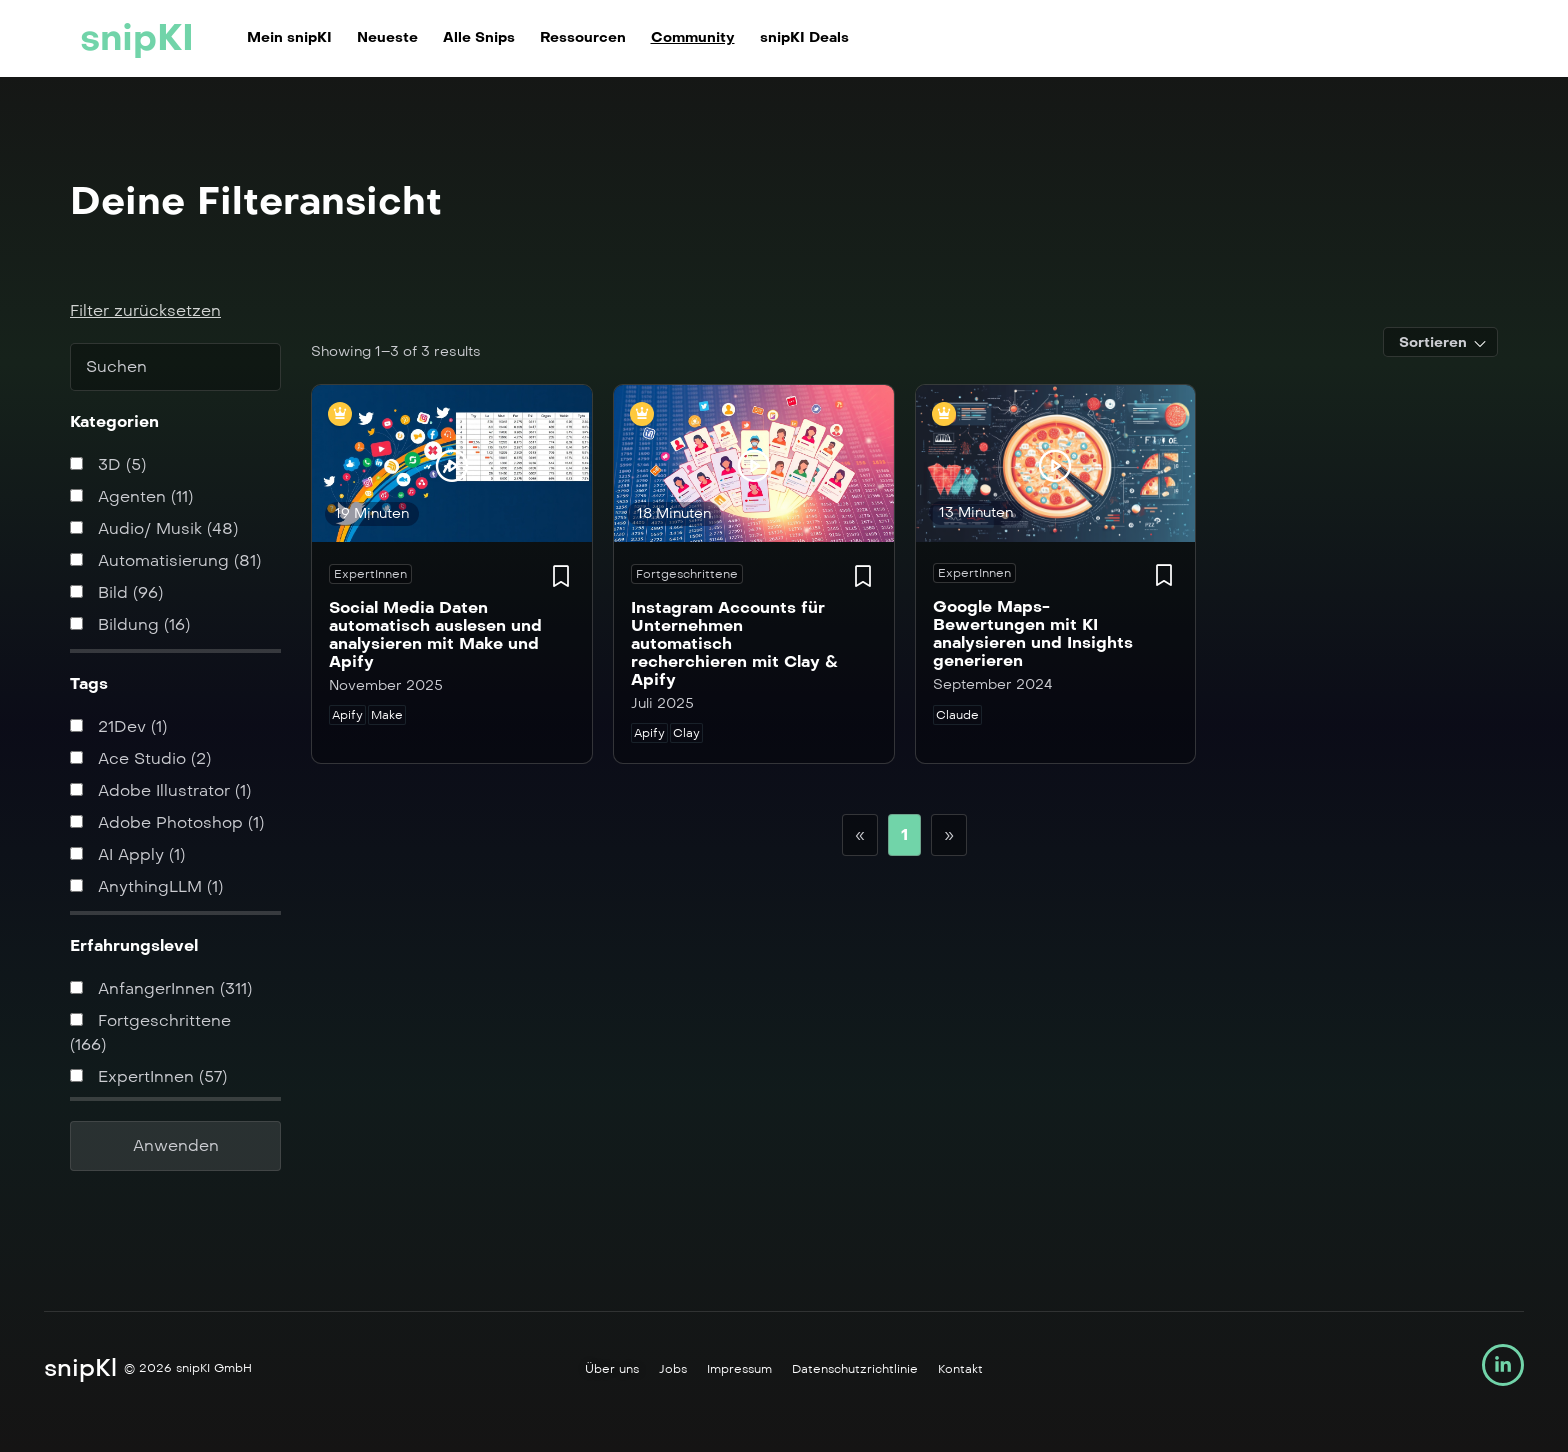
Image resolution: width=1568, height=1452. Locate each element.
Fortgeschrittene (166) (150, 1032)
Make (387, 715)
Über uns (612, 1369)
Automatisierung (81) (165, 560)
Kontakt (960, 1369)
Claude (957, 715)
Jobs (673, 1369)
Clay (686, 733)
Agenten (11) (131, 496)
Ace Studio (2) (140, 758)
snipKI (137, 38)
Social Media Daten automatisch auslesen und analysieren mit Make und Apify (435, 634)
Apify (347, 715)
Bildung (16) (130, 624)
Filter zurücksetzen (145, 310)
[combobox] (1440, 342)
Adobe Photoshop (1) (167, 822)
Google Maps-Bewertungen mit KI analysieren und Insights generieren (1033, 633)
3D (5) (108, 464)
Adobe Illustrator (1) (160, 790)
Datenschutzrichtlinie (855, 1369)
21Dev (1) (118, 726)
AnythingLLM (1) (146, 886)
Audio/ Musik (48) (154, 528)
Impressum (739, 1369)
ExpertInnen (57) (148, 1076)
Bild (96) (116, 592)
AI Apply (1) (127, 854)
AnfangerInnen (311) (161, 988)
